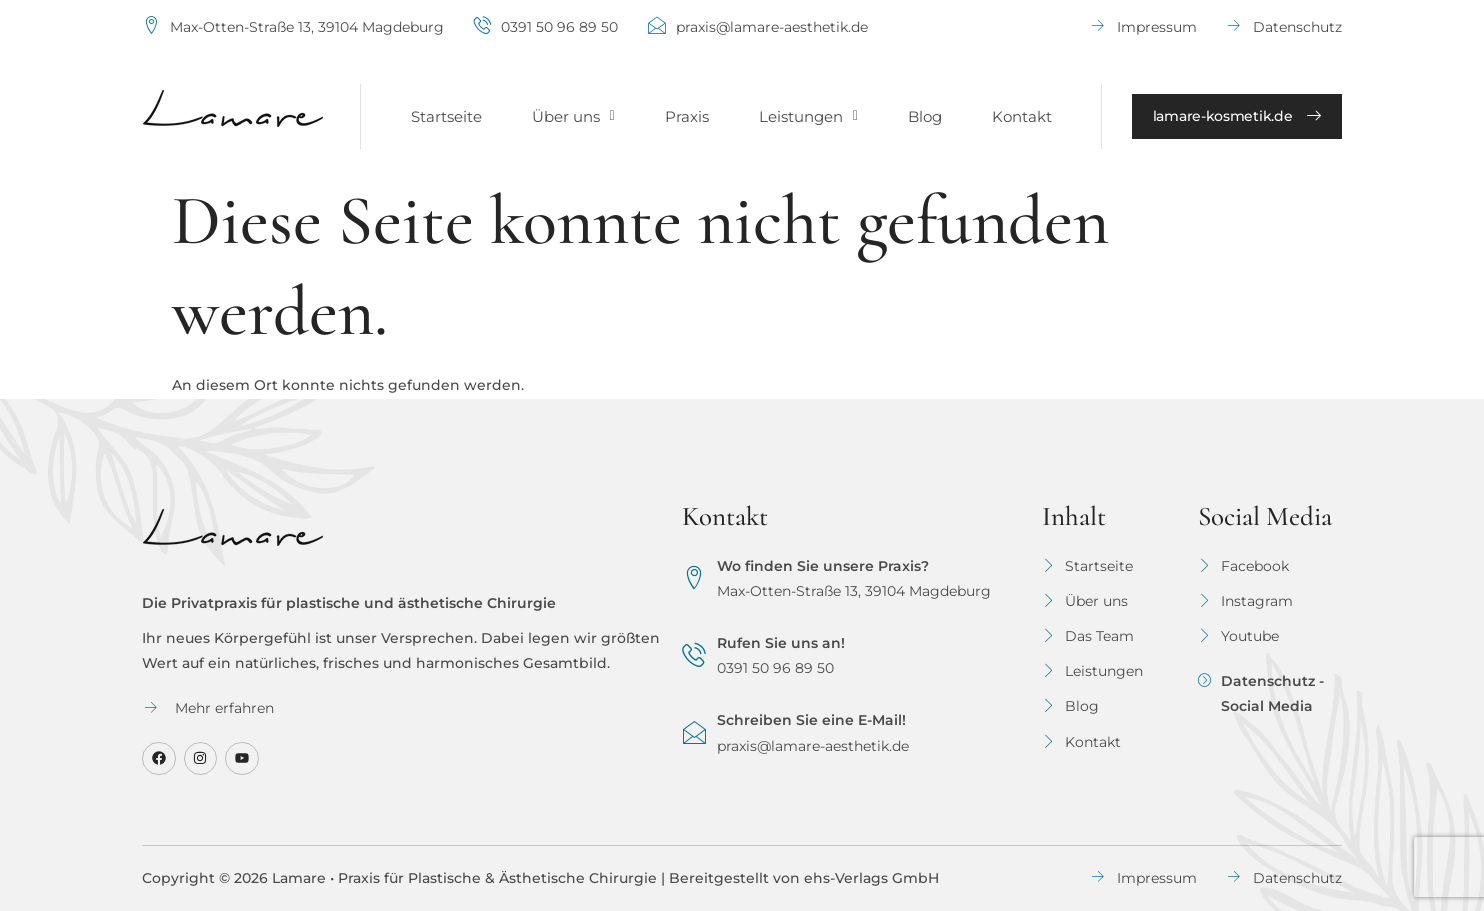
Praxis (687, 116)
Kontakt (1022, 116)
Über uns (573, 116)
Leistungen (808, 116)
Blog (925, 116)
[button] (573, 116)
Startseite (446, 116)
